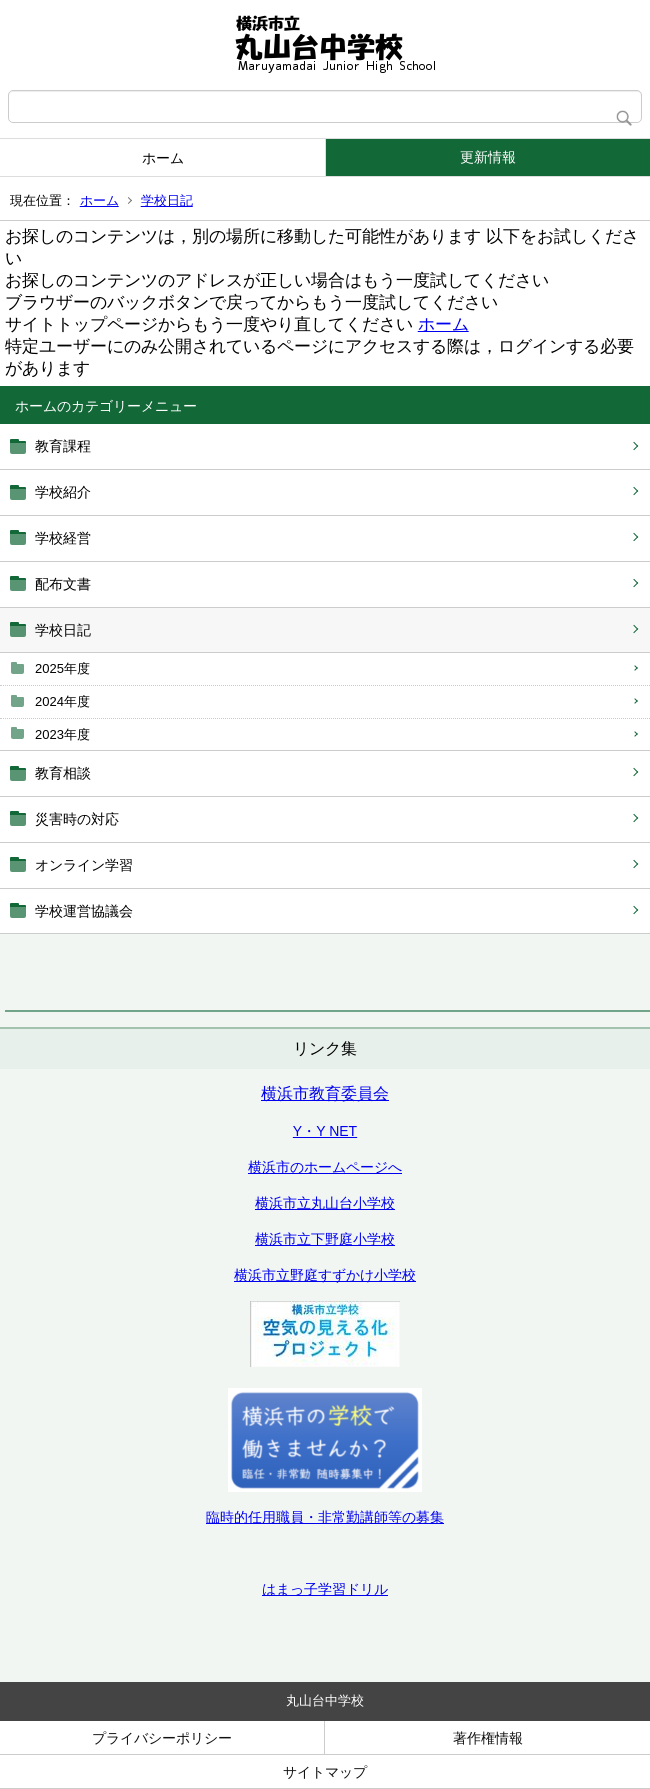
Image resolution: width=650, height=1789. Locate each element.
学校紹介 (63, 492)
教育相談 (63, 773)
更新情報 (488, 157)
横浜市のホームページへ (325, 1167)
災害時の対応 (77, 819)
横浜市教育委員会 (325, 1093)
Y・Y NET (325, 1131)
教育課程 (63, 446)
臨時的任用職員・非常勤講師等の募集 (325, 1517)
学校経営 (63, 538)
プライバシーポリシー (162, 1738)
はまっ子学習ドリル (325, 1589)
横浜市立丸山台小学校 (325, 1203)
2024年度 (62, 701)
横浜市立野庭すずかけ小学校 (325, 1275)
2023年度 (62, 734)
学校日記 (167, 200)
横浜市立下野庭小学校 (325, 1239)
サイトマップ (325, 1772)
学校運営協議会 (84, 911)
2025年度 (62, 668)
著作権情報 (488, 1738)
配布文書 (63, 584)
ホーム (163, 158)
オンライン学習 (84, 865)
